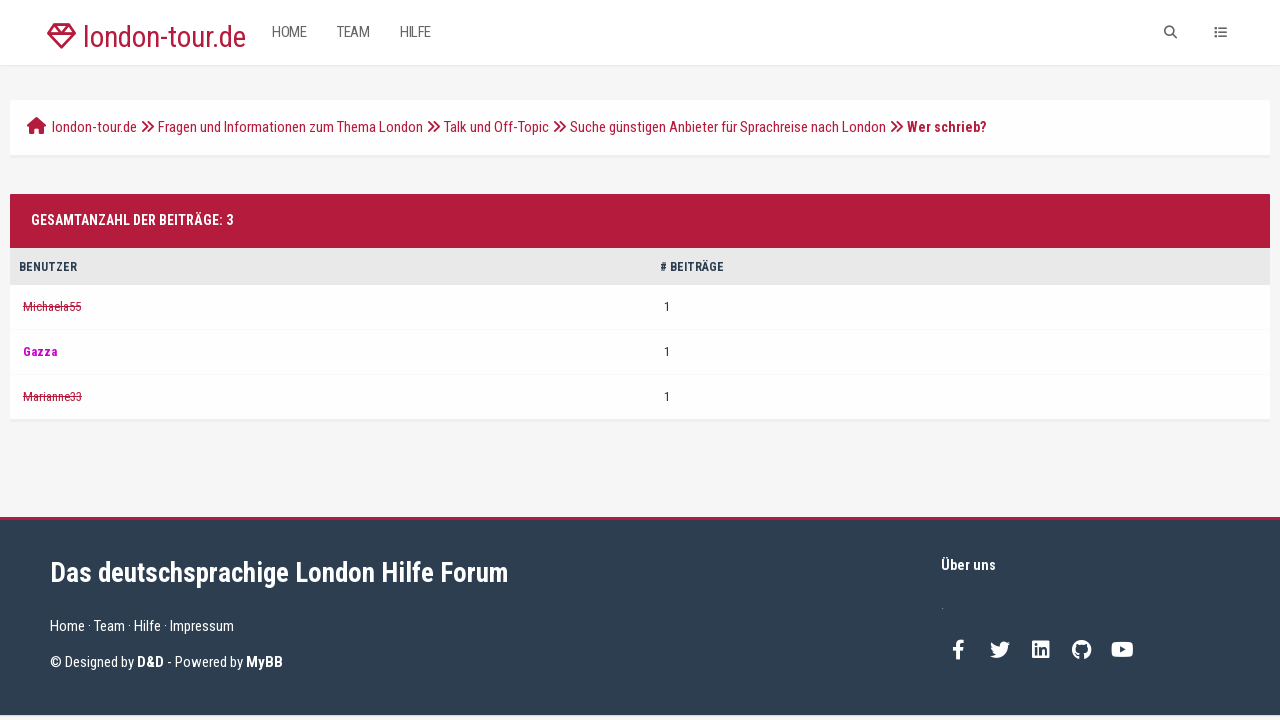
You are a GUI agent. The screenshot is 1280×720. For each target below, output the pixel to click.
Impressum (202, 626)
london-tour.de (146, 37)
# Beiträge (692, 267)
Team (353, 32)
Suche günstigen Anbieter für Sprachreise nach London (728, 127)
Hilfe (415, 32)
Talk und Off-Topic (496, 127)
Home (289, 32)
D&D (150, 662)
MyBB (264, 662)
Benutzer (48, 267)
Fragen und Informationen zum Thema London (290, 127)
